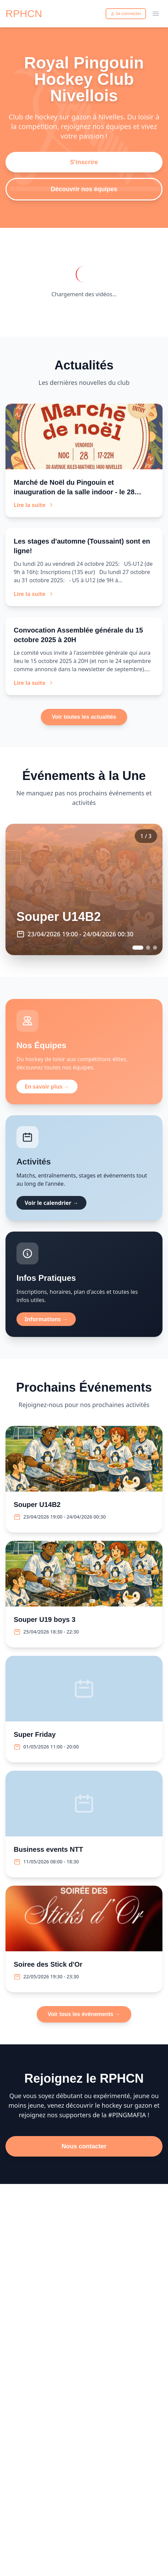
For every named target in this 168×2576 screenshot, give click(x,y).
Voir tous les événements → (84, 2014)
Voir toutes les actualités (84, 717)
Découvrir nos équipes (84, 189)
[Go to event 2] (148, 948)
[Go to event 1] (137, 948)
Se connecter (125, 13)
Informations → (46, 1319)
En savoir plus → (47, 1086)
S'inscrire (84, 162)
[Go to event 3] (155, 948)
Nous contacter (83, 2146)
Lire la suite (34, 505)
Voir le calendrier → (51, 1203)
